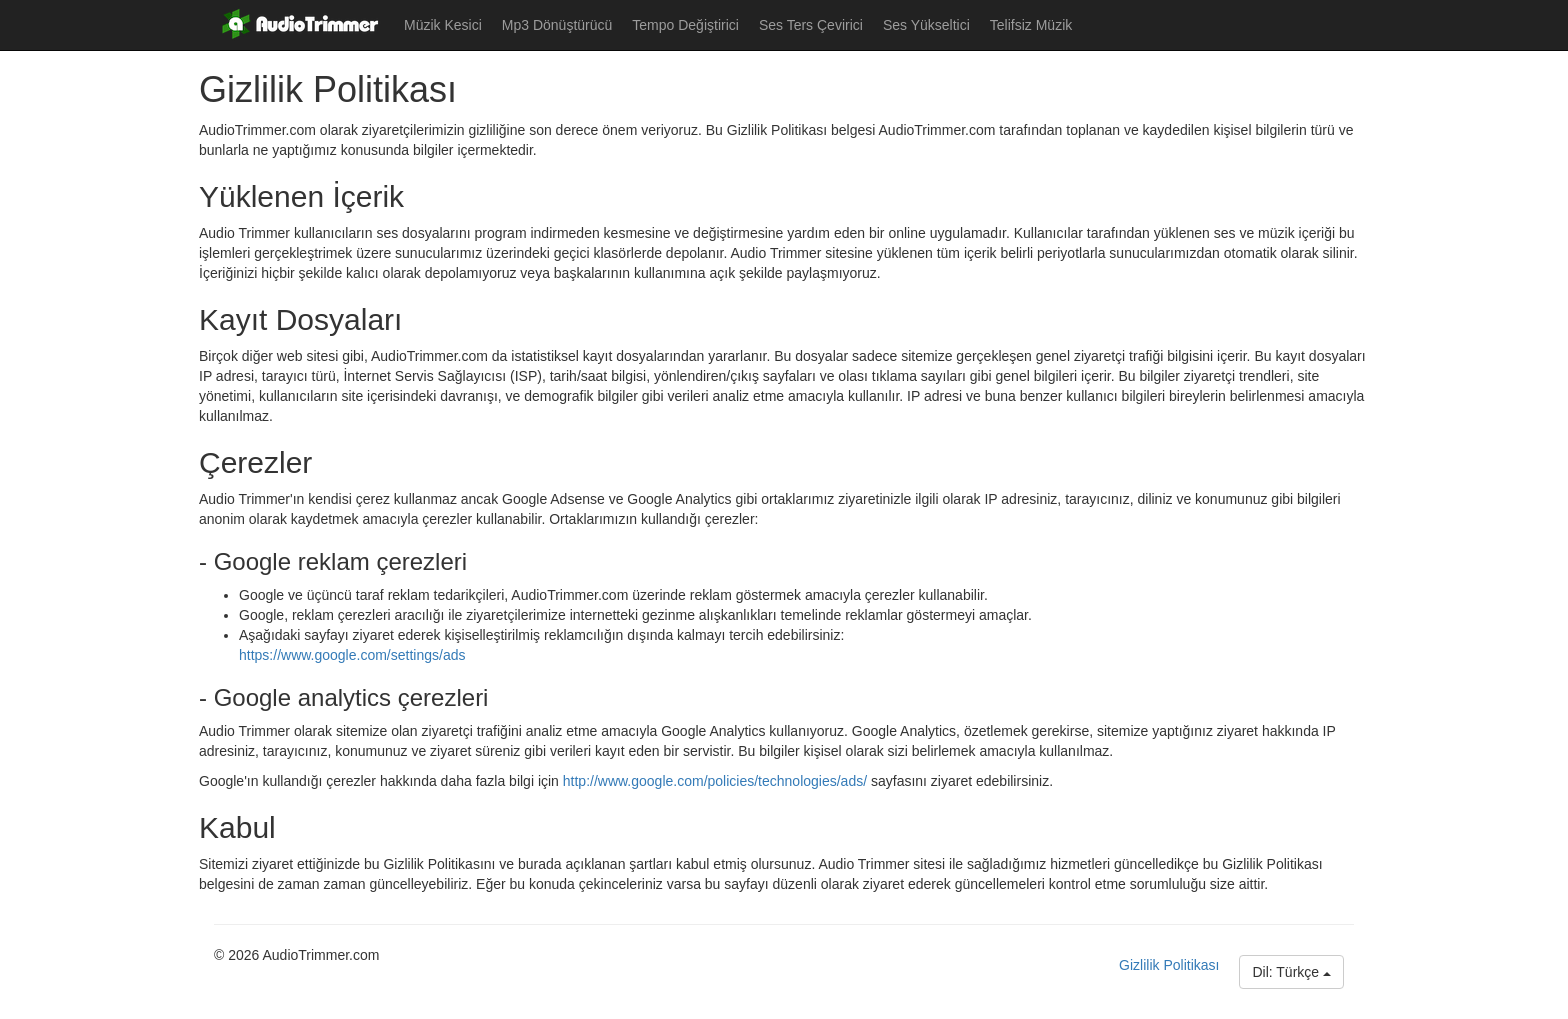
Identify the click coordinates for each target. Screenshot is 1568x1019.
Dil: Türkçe (1291, 972)
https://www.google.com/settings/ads (352, 655)
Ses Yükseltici (926, 25)
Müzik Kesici (443, 25)
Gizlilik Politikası (1169, 965)
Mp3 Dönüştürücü (557, 25)
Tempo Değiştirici (685, 25)
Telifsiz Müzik (1031, 25)
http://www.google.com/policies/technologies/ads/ (715, 781)
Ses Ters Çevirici (811, 25)
